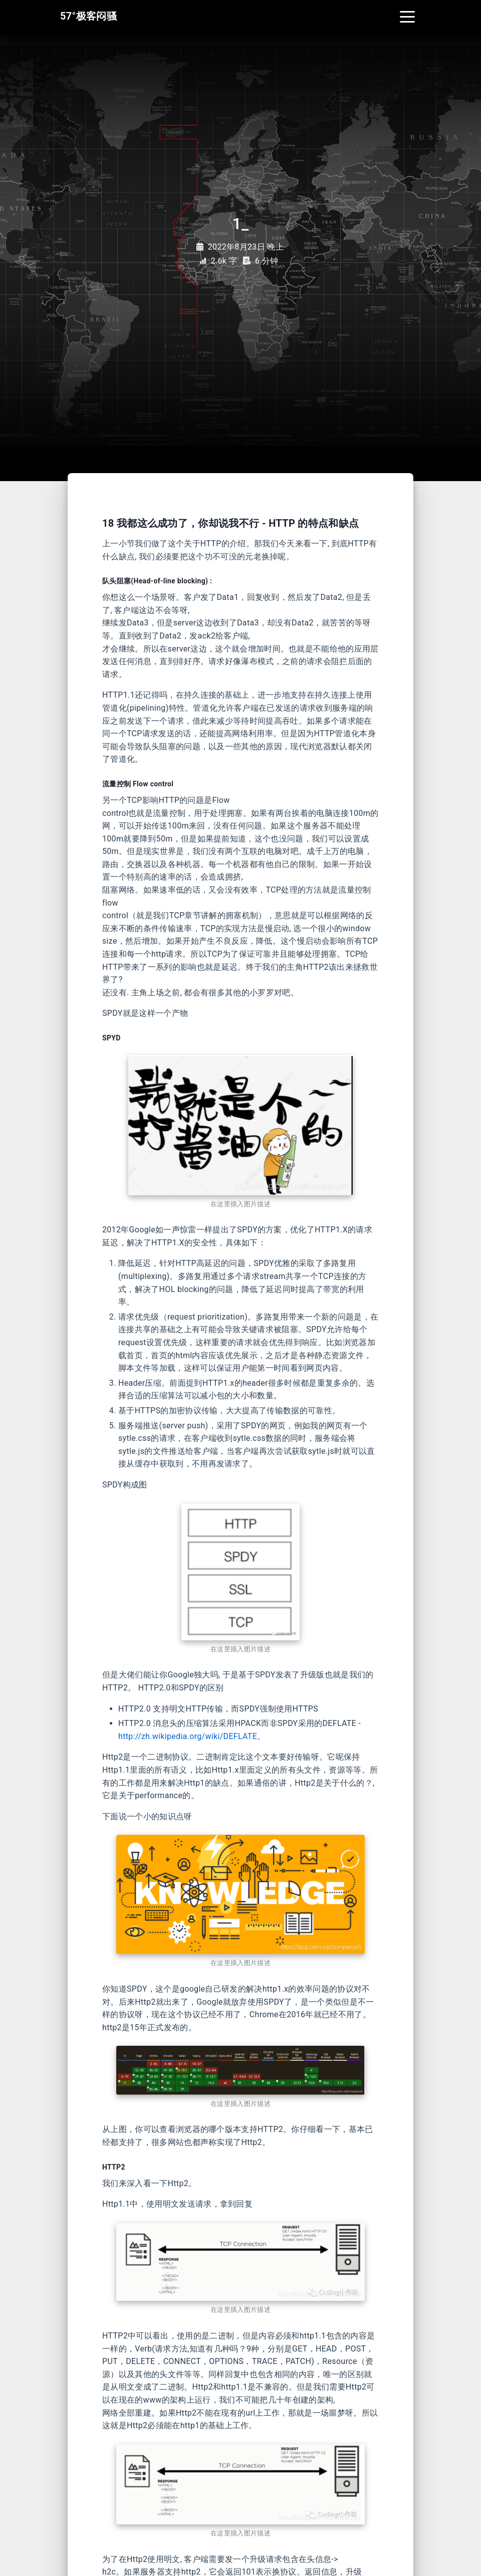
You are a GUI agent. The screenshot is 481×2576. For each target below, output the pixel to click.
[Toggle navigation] (407, 16)
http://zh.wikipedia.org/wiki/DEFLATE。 (191, 1736)
